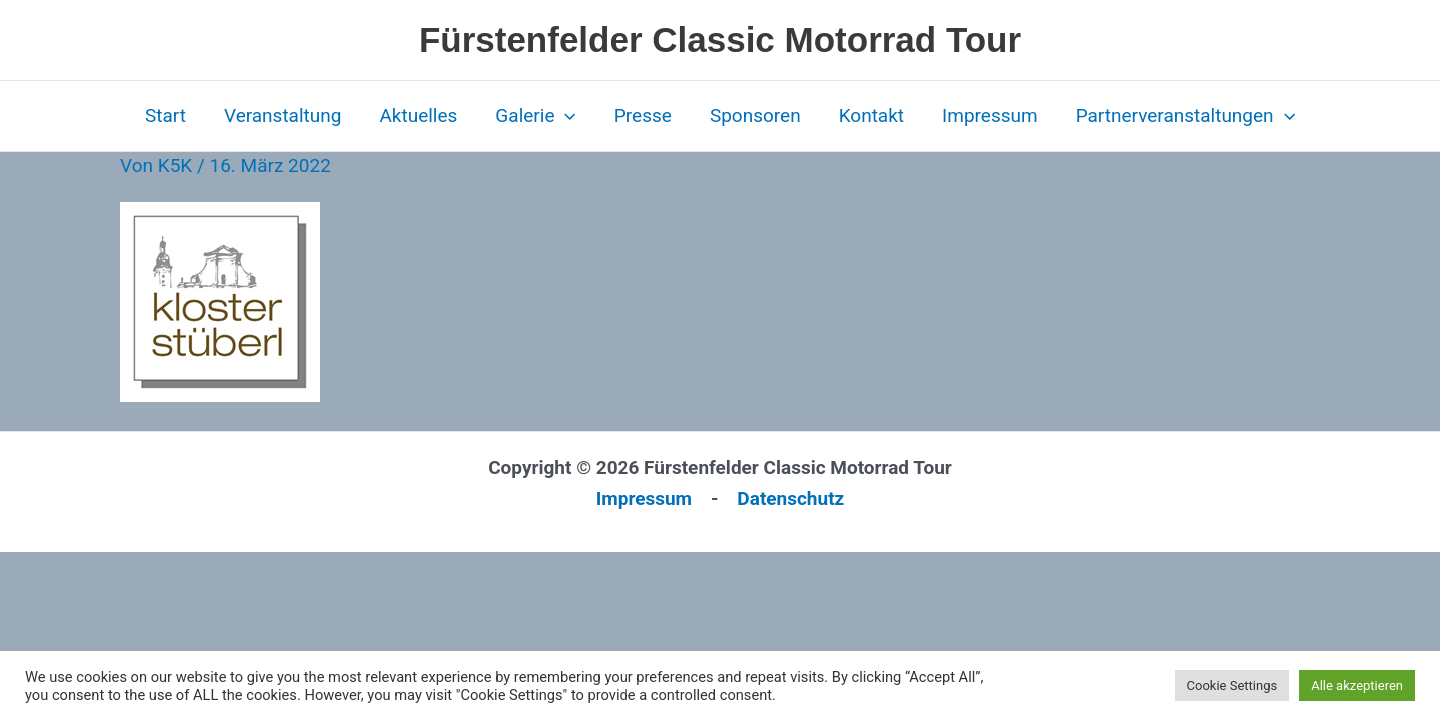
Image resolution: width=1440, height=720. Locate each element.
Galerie (535, 116)
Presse (643, 115)
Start (165, 115)
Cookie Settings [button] (1232, 685)
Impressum (990, 115)
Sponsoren (755, 115)
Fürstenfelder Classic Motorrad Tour (720, 39)
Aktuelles (418, 115)
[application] (564, 116)
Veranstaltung (283, 115)
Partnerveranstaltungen (1185, 116)
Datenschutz (790, 498)
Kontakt (871, 115)
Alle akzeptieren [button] (1357, 685)
